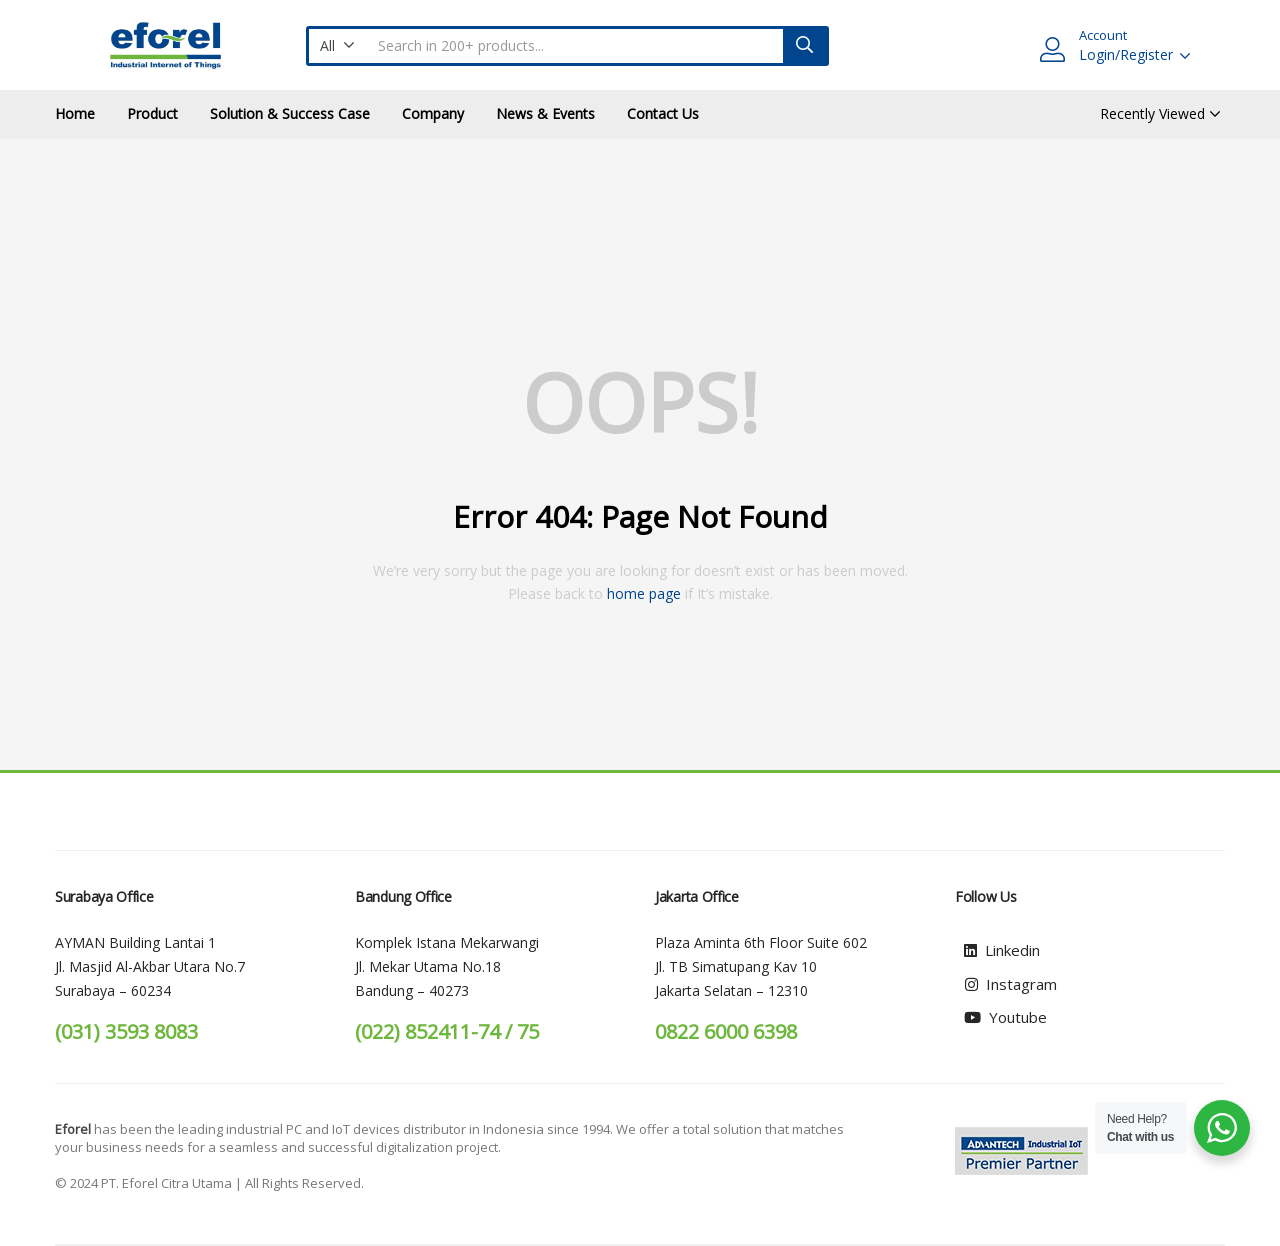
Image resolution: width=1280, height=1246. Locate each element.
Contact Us (663, 113)
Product (152, 113)
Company (433, 113)
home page (644, 593)
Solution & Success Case (290, 113)
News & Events (545, 113)
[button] (337, 46)
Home (75, 113)
